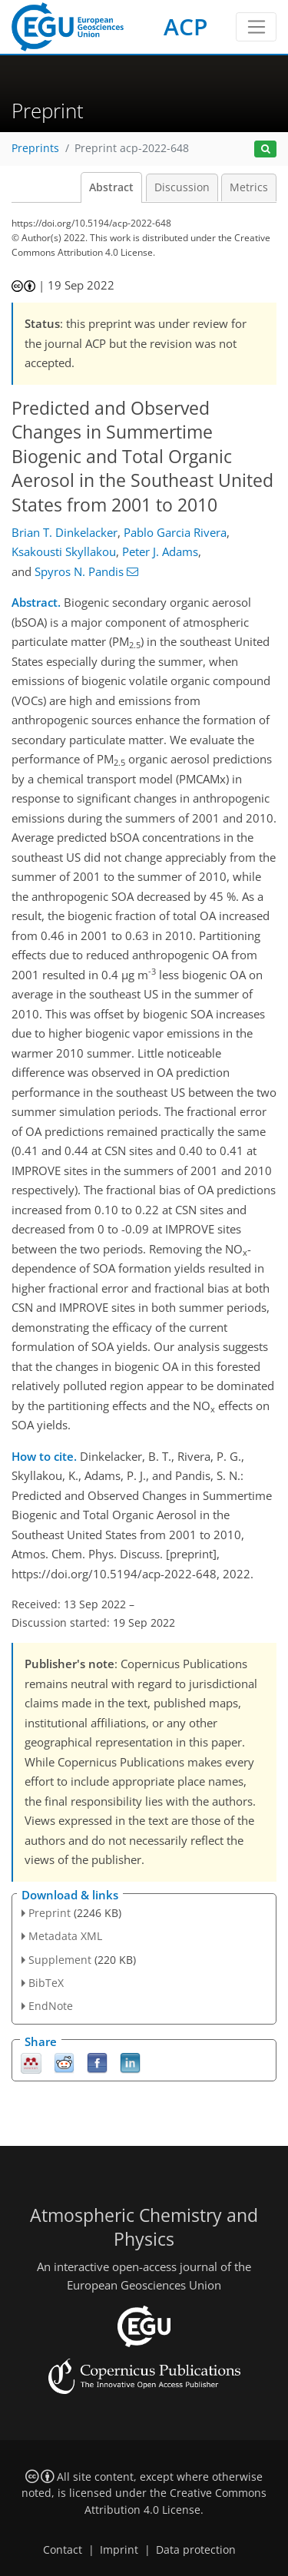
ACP (185, 26)
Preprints (35, 148)
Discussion (182, 187)
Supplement (59, 1959)
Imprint (119, 2550)
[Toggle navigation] (256, 26)
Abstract (111, 187)
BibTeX (46, 1982)
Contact (62, 2550)
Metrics (249, 187)
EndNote (50, 2005)
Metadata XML (65, 1936)
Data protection (196, 2550)
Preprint (49, 1913)
